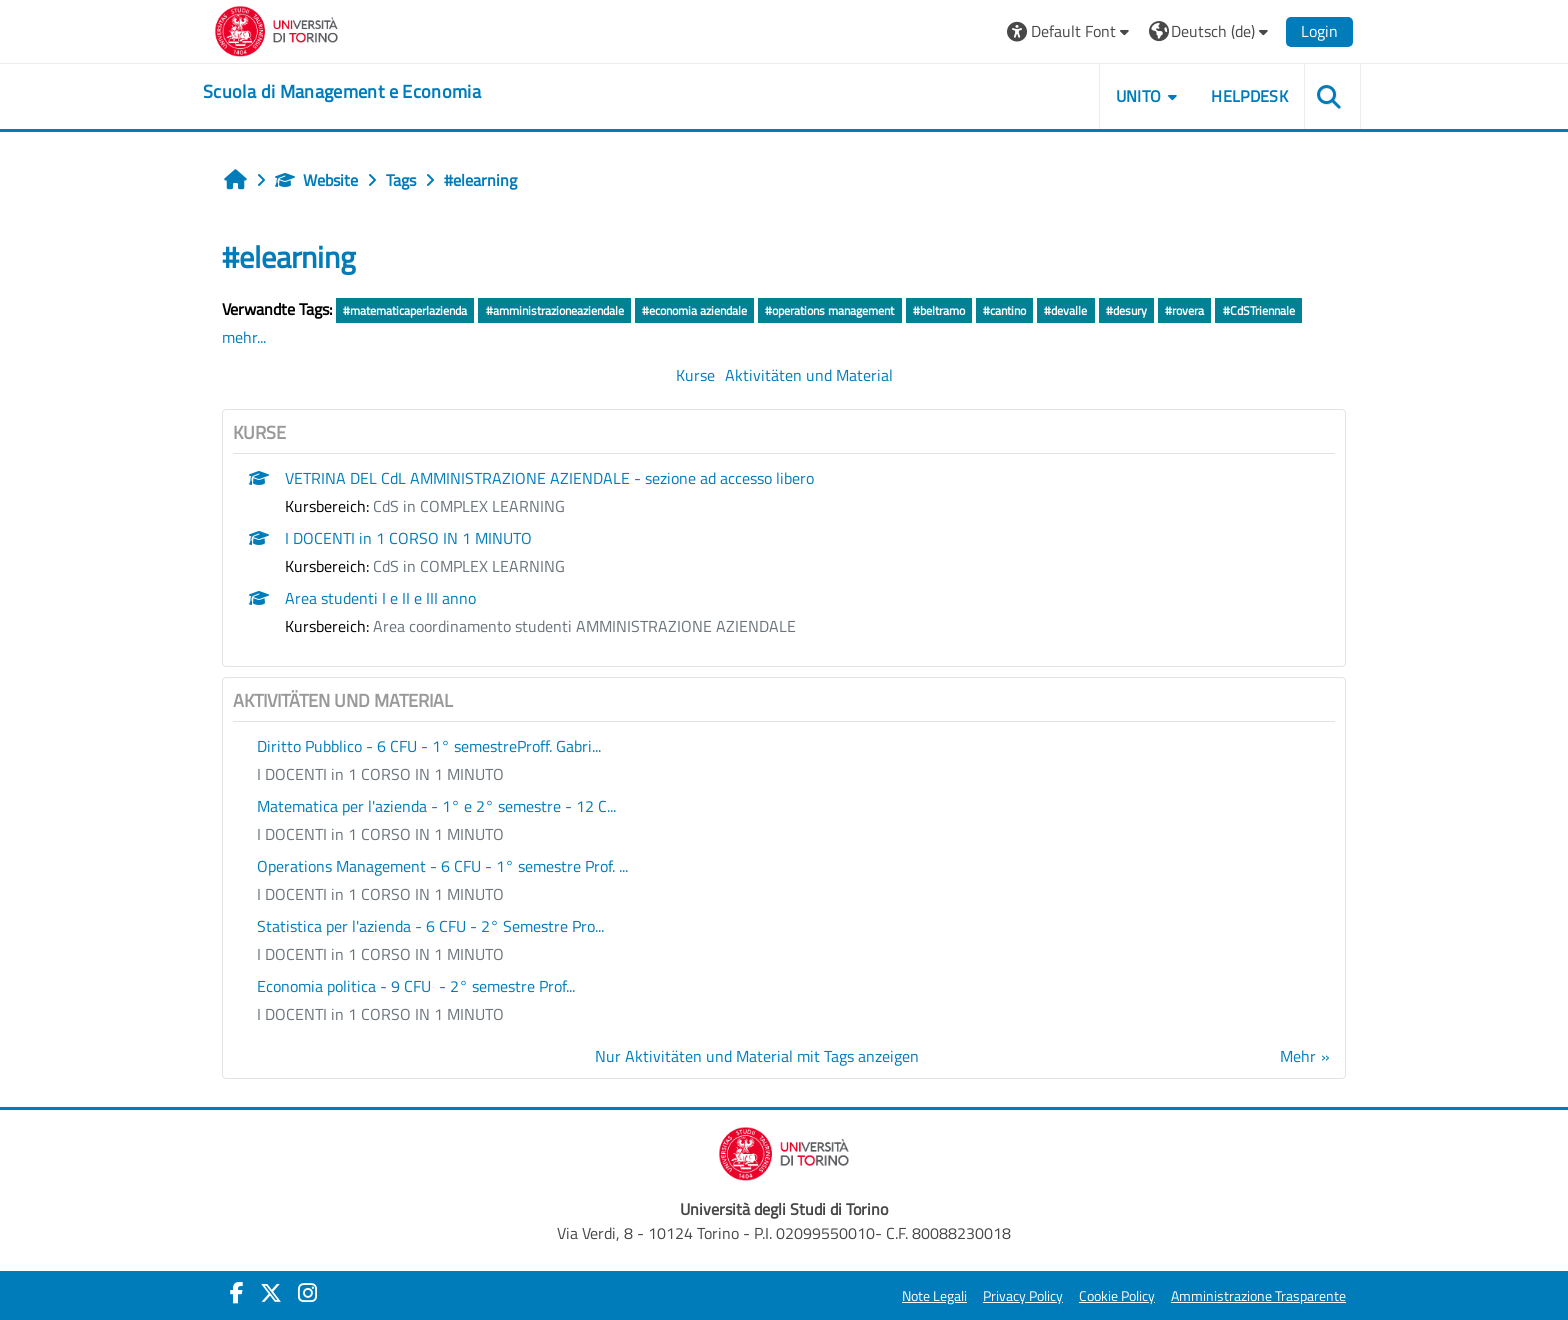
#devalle (1065, 310)
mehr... (244, 337)
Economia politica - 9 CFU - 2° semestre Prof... (416, 986)
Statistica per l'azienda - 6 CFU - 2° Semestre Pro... (430, 926)
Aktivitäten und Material (809, 375)
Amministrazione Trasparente (1258, 1296)
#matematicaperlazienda (405, 310)
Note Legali (934, 1296)
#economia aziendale (694, 310)
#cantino (1004, 310)
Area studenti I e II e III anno (380, 598)
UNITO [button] (1139, 96)
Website (316, 180)
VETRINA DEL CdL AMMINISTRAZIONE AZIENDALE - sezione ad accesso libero (549, 478)
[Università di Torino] (276, 29)
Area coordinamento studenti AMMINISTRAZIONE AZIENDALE (584, 626)
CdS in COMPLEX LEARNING (469, 506)
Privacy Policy (1023, 1296)
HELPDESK (1249, 96)
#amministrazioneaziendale (555, 310)
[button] (1070, 31)
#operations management (829, 310)
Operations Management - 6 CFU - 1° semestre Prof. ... (442, 866)
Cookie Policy (1117, 1296)
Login (1319, 31)
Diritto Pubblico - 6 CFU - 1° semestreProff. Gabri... (429, 746)
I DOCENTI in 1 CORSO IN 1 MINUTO (408, 538)
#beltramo (939, 310)
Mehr (1298, 1056)
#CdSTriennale (1259, 310)
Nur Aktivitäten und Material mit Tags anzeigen (757, 1056)
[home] (342, 92)
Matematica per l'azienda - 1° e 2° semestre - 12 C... (436, 806)
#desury (1126, 310)
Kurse (695, 375)
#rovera (1184, 310)
